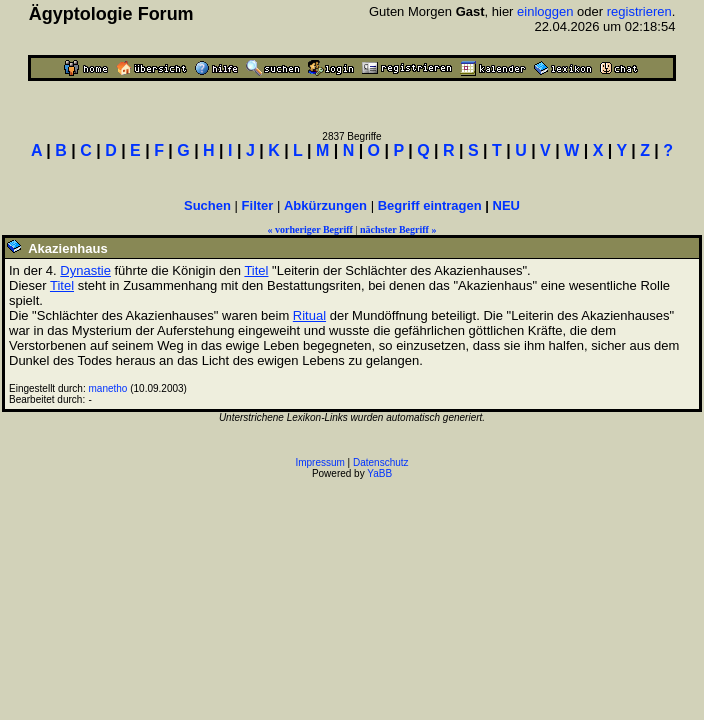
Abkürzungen (325, 205)
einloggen (545, 11)
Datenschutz (381, 462)
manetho (108, 388)
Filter (258, 205)
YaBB (379, 473)
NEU (506, 205)
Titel (256, 270)
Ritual (309, 315)
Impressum (319, 462)
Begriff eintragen (430, 205)
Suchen (207, 205)
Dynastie (85, 270)
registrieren (639, 11)
